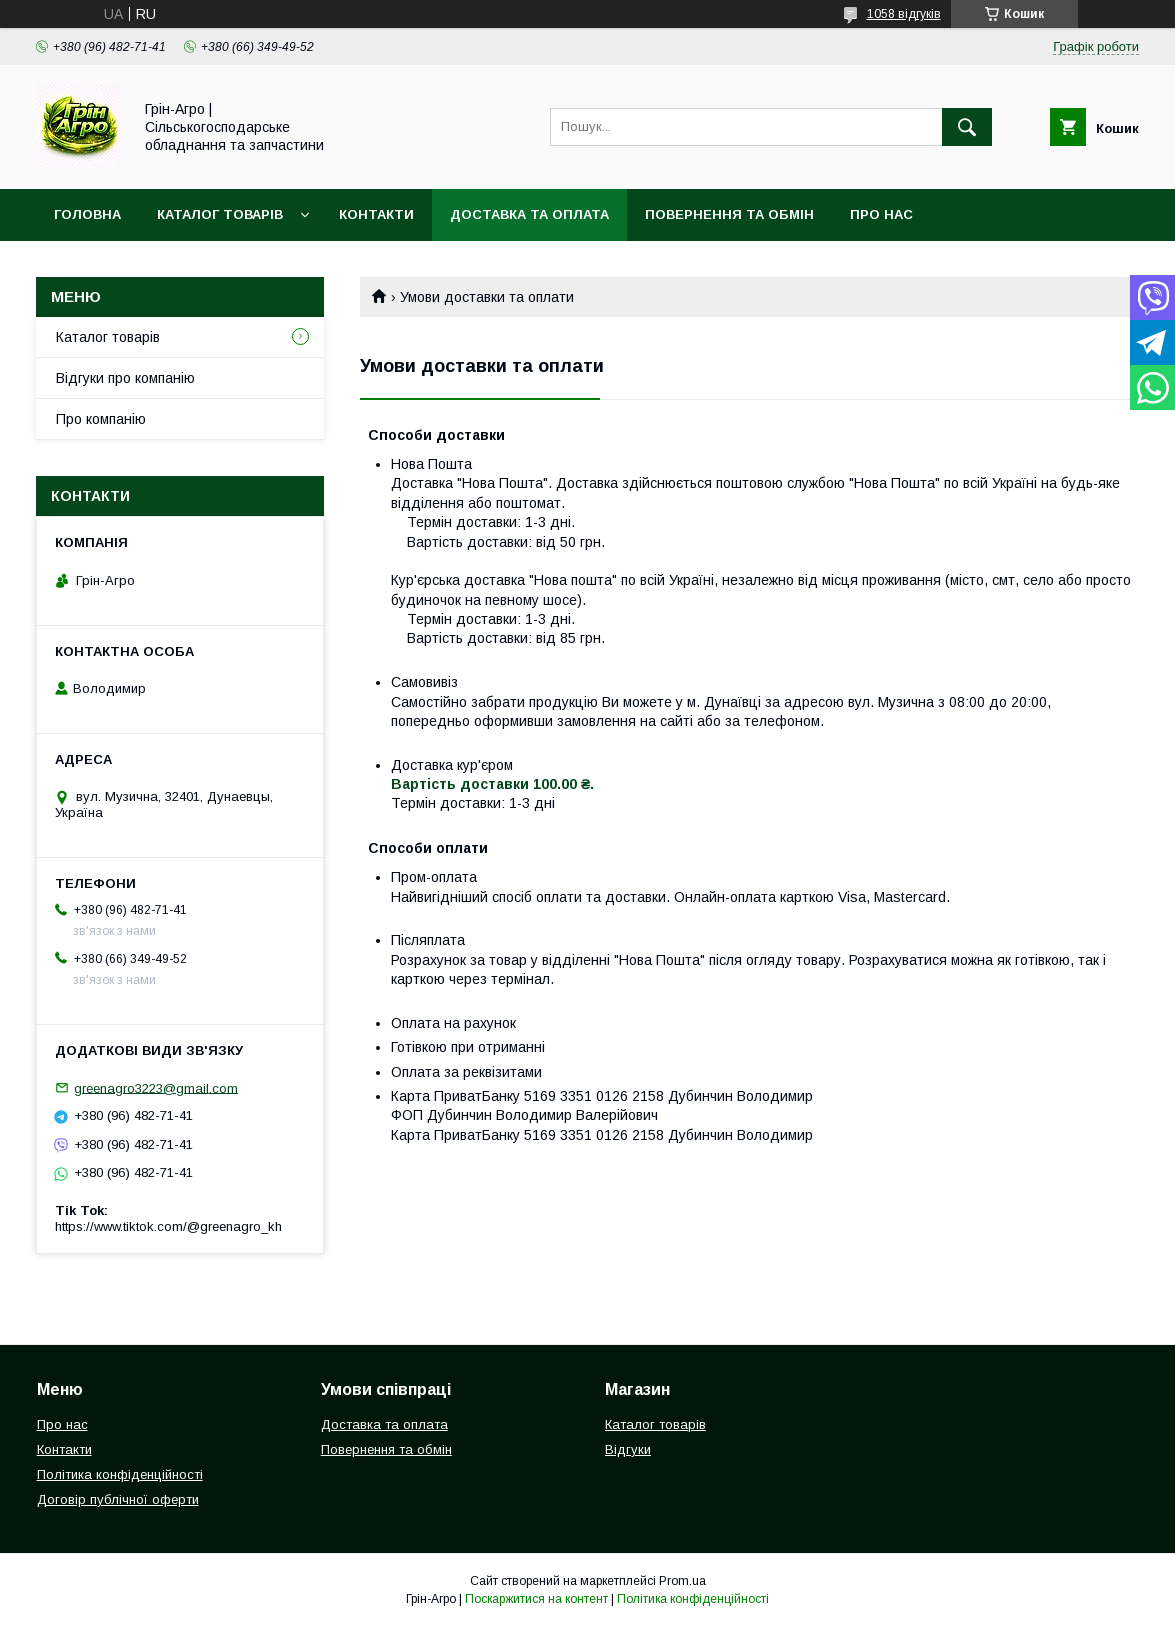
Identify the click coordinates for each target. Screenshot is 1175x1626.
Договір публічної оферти (118, 1499)
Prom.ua (682, 1581)
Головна (87, 214)
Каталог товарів (220, 214)
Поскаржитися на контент (536, 1599)
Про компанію (101, 419)
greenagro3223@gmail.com (156, 1087)
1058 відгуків (904, 14)
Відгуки (628, 1449)
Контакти (376, 214)
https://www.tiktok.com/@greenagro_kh (168, 1226)
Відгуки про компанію (125, 378)
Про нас (881, 214)
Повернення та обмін (729, 214)
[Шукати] (967, 127)
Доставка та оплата (529, 214)
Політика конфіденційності (120, 1474)
